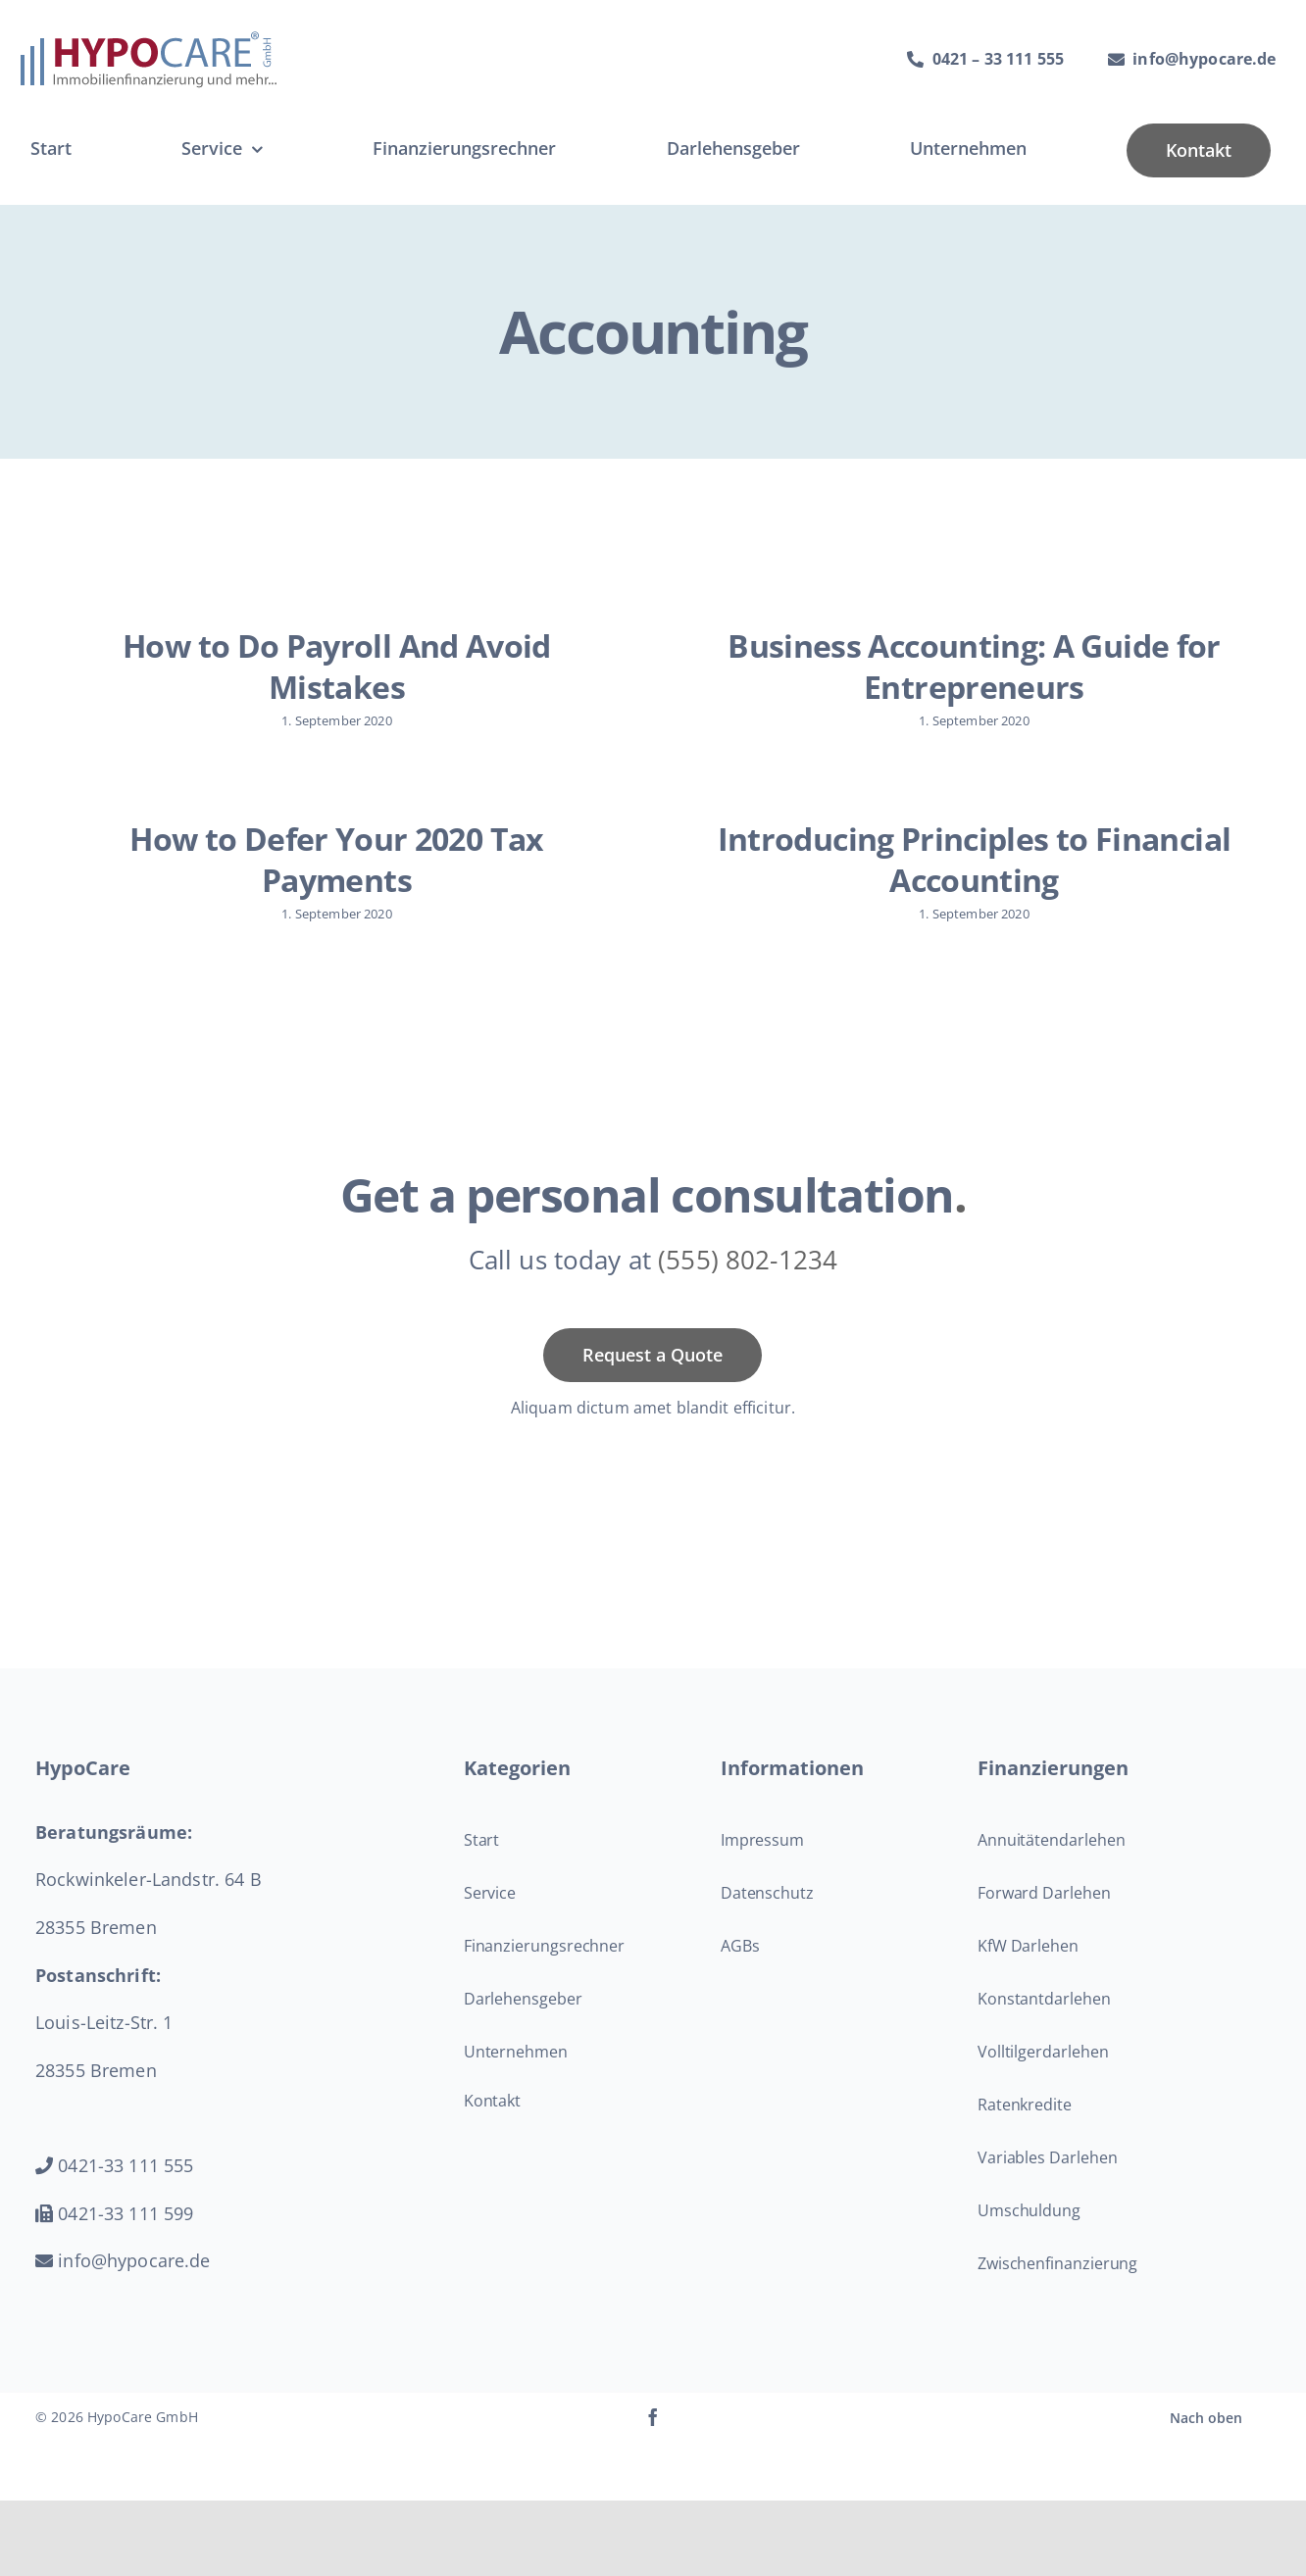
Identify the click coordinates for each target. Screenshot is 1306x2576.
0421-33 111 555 (114, 2191)
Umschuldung (1029, 2236)
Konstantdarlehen (1044, 2024)
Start (482, 1865)
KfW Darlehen (1028, 1971)
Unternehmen (516, 2077)
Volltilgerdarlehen (1043, 2077)
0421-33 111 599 (114, 2239)
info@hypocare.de (123, 2286)
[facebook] (653, 2443)
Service (490, 1918)
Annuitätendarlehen (1052, 1865)
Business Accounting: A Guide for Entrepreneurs (962, 666)
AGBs (740, 1971)
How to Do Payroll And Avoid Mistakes (337, 666)
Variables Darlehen (1048, 2183)
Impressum (762, 1865)
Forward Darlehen (1044, 1918)
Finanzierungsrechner (544, 1971)
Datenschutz (767, 1918)
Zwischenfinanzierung (1057, 2289)
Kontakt (492, 2126)
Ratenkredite (1025, 2130)
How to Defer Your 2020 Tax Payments (383, 849)
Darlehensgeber (523, 2024)
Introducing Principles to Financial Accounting (939, 862)
